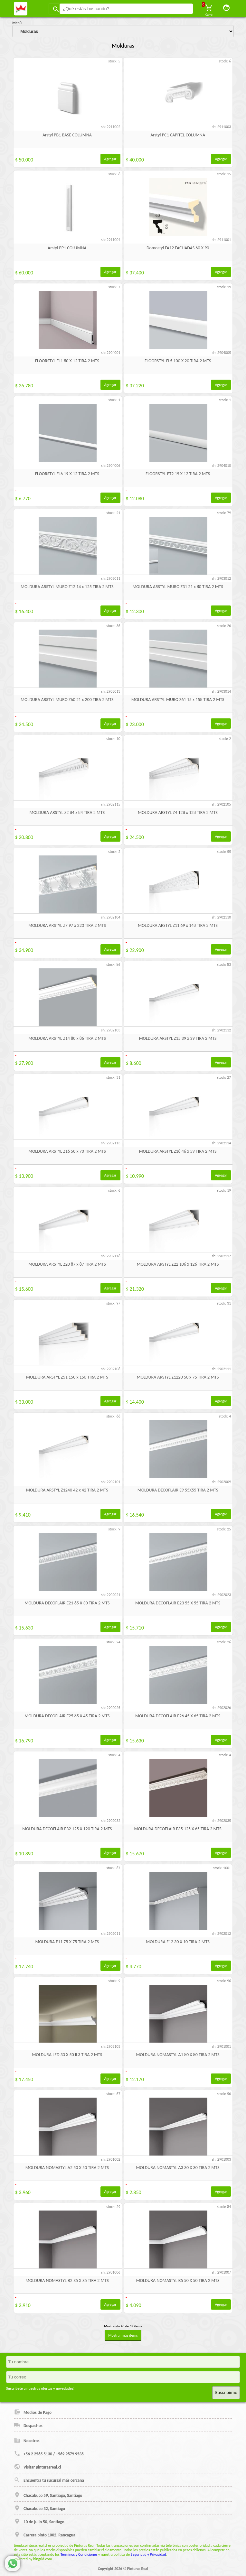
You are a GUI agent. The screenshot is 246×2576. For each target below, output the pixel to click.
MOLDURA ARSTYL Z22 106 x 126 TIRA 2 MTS (178, 1264)
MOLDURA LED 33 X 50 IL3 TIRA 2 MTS (67, 2054)
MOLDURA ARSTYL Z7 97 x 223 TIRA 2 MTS (67, 925)
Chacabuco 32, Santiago (39, 2508)
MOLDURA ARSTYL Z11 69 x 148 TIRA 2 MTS (178, 925)
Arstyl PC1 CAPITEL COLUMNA (177, 135)
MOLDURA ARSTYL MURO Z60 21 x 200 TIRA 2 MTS (67, 699)
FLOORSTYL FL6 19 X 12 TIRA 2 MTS (67, 473)
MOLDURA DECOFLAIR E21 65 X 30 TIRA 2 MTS (66, 1603)
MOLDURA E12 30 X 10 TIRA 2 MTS (178, 1941)
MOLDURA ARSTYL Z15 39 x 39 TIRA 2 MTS (178, 1038)
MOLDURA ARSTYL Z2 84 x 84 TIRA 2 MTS (67, 812)
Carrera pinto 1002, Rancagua (44, 2534)
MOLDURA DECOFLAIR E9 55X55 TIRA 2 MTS (177, 1490)
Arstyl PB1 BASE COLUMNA (67, 135)
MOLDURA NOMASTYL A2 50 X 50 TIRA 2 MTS (67, 2167)
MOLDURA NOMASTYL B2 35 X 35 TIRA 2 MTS (67, 2280)
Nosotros (27, 2440)
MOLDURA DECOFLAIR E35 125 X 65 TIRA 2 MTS (178, 1829)
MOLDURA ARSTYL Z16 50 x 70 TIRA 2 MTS (67, 1151)
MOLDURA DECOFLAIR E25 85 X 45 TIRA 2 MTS (66, 1716)
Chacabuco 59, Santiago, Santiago (48, 2495)
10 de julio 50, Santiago (39, 2521)
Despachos (28, 2425)
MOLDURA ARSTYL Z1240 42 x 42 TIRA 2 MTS (67, 1490)
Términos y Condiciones (79, 2554)
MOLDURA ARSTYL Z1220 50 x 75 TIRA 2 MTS (178, 1377)
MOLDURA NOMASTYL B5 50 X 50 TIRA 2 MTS (178, 2280)
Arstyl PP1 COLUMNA (67, 248)
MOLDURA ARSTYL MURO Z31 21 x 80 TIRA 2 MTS (177, 586)
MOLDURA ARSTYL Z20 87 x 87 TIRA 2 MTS (67, 1264)
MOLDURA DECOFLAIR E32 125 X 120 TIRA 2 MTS (67, 1829)
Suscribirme (226, 2392)
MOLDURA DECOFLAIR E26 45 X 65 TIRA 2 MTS (177, 1716)
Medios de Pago (33, 2412)
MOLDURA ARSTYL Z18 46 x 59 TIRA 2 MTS (178, 1151)
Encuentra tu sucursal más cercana (49, 2480)
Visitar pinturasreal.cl (37, 2466)
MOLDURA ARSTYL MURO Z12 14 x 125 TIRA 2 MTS (67, 586)
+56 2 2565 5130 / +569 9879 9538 (49, 2453)
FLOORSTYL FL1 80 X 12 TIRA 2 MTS (67, 361)
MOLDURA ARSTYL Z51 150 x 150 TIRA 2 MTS (67, 1377)
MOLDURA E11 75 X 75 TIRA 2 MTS (67, 1941)
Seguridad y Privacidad (148, 2554)
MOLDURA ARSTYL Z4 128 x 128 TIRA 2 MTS (178, 812)
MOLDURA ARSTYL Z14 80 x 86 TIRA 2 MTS (67, 1038)
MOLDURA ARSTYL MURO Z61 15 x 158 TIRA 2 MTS (177, 699)
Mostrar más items (122, 2335)
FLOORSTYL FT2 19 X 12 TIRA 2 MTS (178, 473)
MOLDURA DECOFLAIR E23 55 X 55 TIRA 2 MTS (177, 1603)
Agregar (110, 159)
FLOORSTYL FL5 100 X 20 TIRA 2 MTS (178, 361)
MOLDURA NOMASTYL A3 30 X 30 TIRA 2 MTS (178, 2167)
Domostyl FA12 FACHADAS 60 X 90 (178, 248)
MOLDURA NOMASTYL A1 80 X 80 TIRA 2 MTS (178, 2054)
